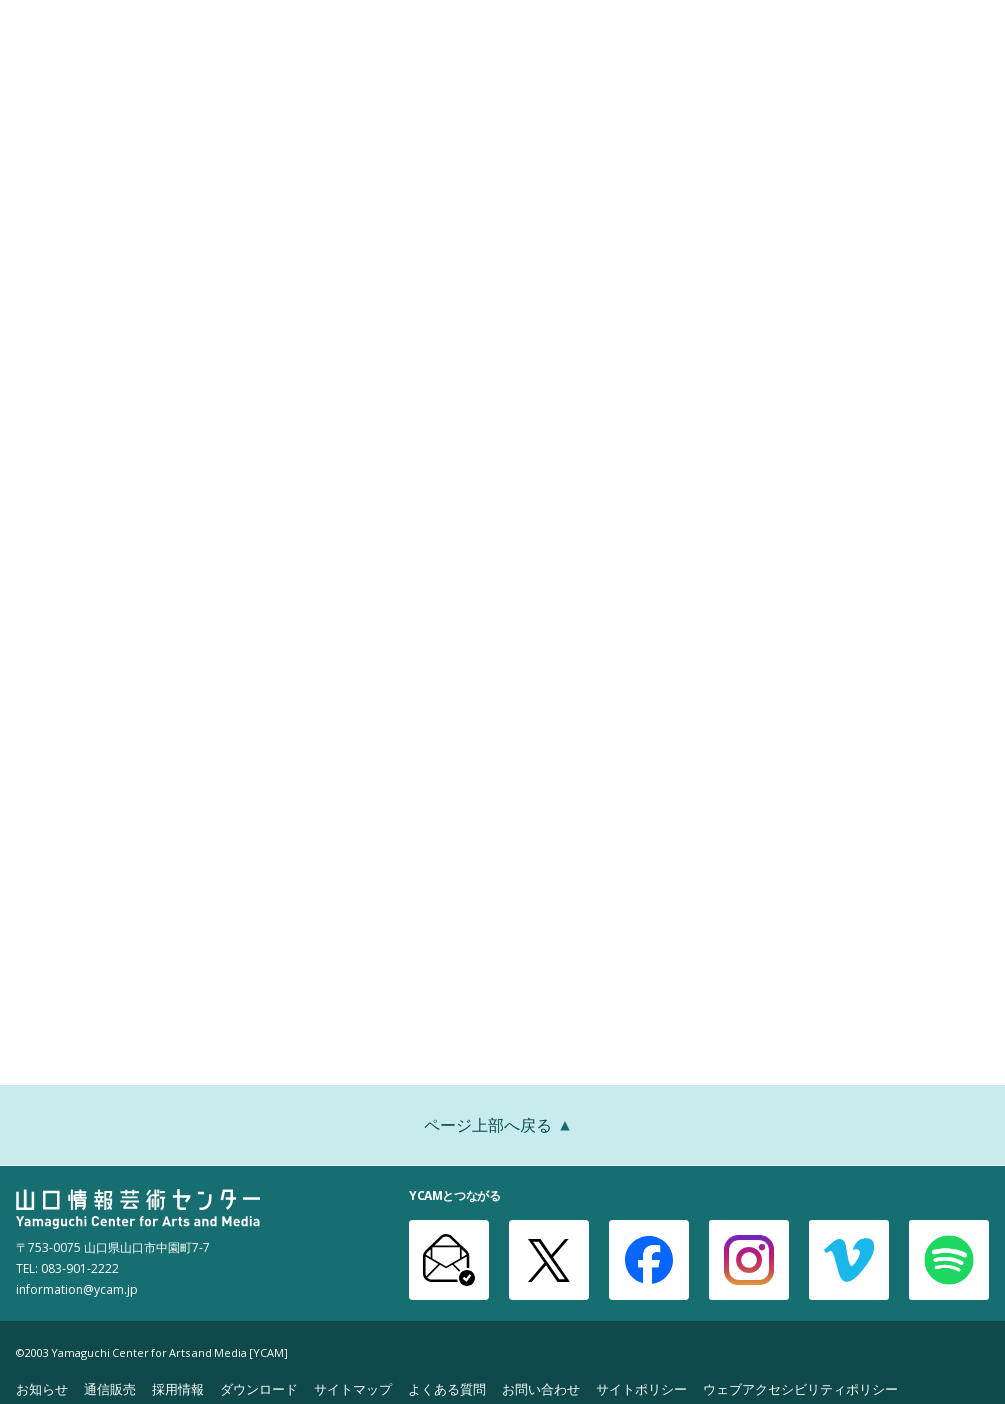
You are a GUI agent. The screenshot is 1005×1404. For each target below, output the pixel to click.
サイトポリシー (641, 1388)
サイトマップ (353, 1388)
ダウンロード (259, 1388)
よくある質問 (447, 1388)
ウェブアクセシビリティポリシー (800, 1388)
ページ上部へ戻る (503, 1127)
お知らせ (42, 1388)
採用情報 (178, 1388)
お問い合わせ (541, 1388)
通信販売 (110, 1388)
